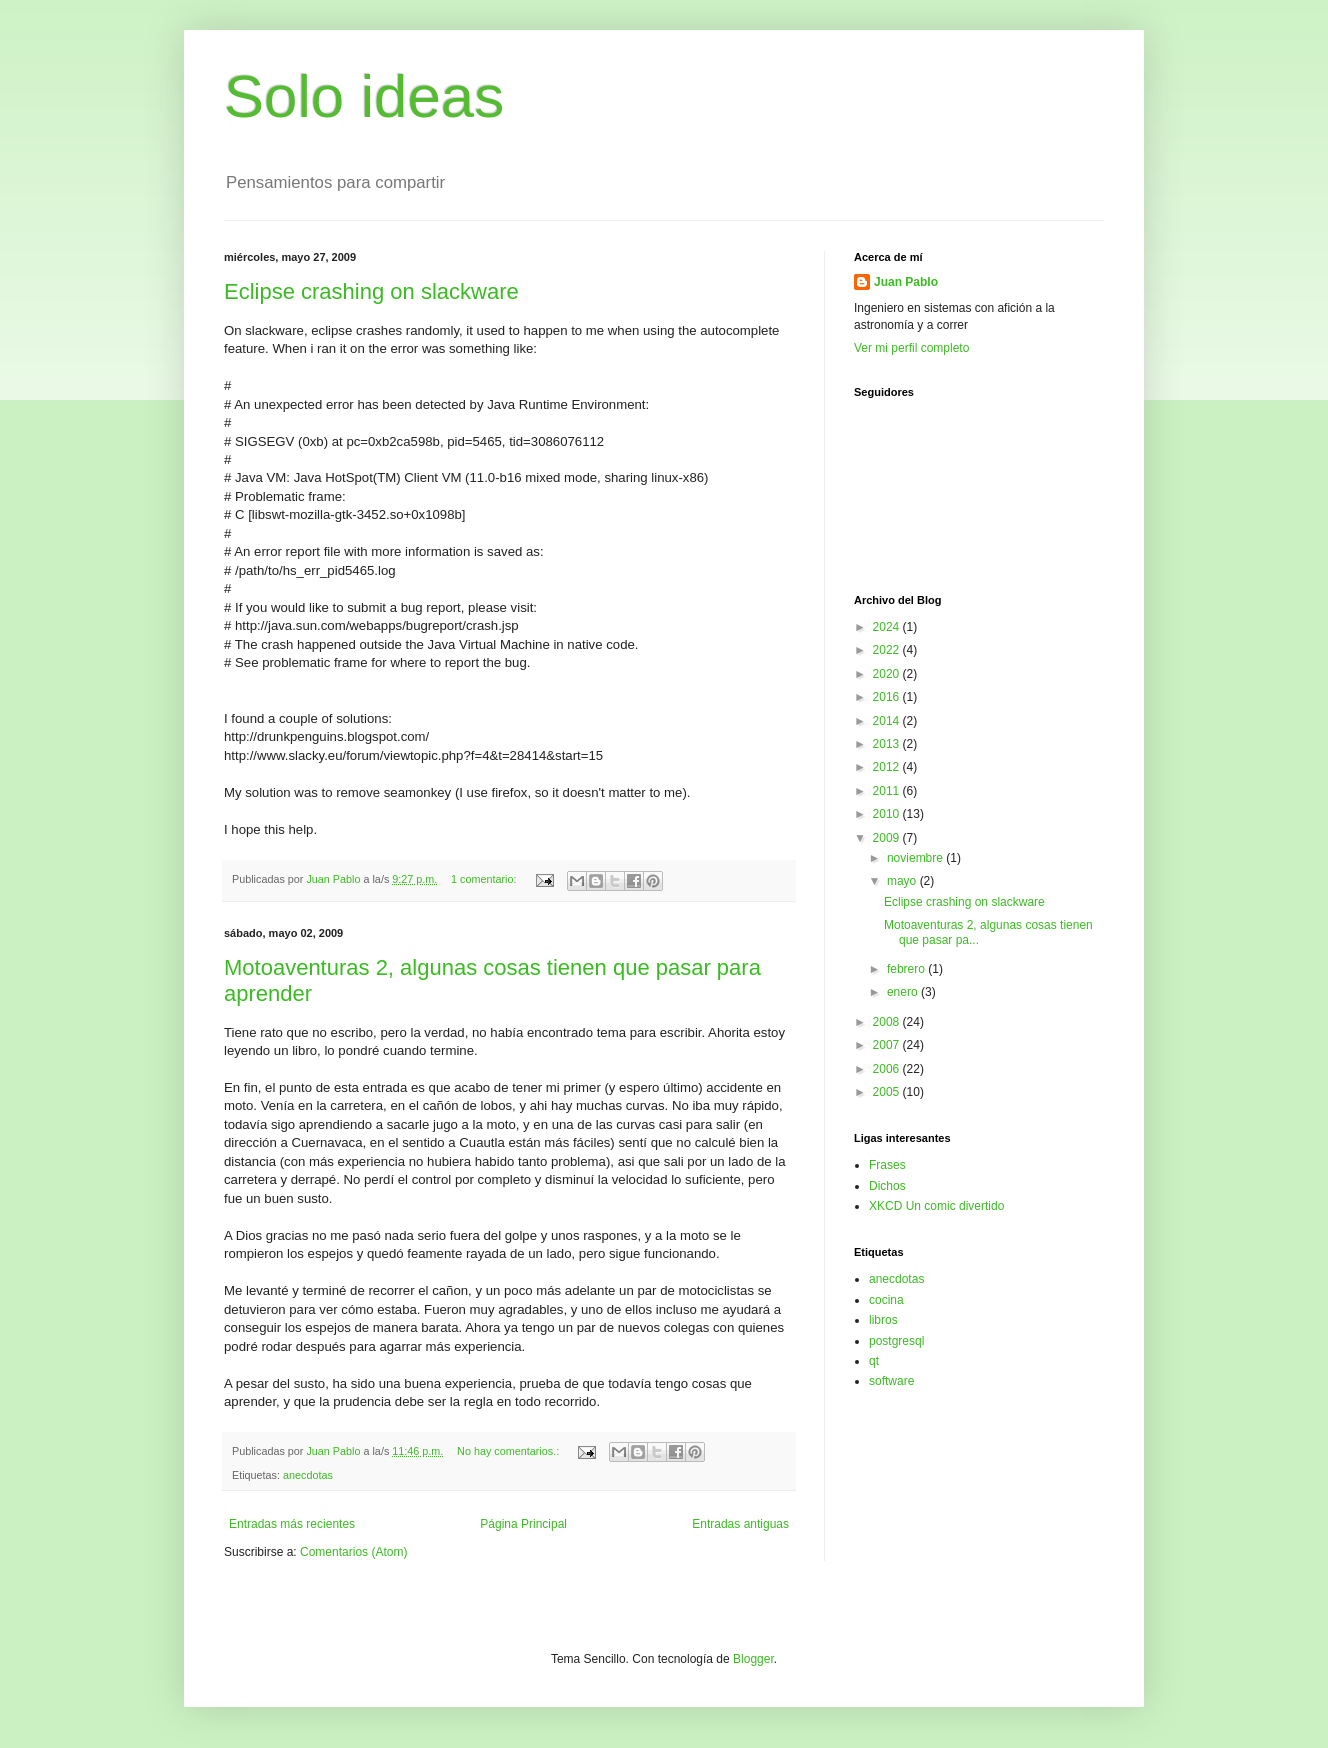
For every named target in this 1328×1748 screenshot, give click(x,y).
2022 (888, 650)
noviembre (916, 858)
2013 (888, 744)
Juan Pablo (906, 282)
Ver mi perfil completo (911, 348)
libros (883, 1320)
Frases (887, 1165)
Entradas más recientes (292, 1524)
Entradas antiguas (740, 1524)
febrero (907, 969)
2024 (888, 627)
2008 (888, 1022)
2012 (888, 767)
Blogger (753, 1659)
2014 (888, 721)
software (891, 1381)
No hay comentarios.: (509, 1451)
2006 (888, 1069)
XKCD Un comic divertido (936, 1206)
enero (904, 992)
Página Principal (523, 1524)
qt (874, 1361)
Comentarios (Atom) (353, 1552)
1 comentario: (485, 879)
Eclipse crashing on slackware (371, 291)
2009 (888, 838)
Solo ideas (364, 96)
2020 (888, 674)
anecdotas (308, 1475)
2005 (888, 1092)
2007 (888, 1045)
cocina (886, 1300)
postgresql (896, 1341)
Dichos (887, 1186)
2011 (888, 791)
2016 (888, 697)
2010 (888, 814)
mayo (903, 881)
